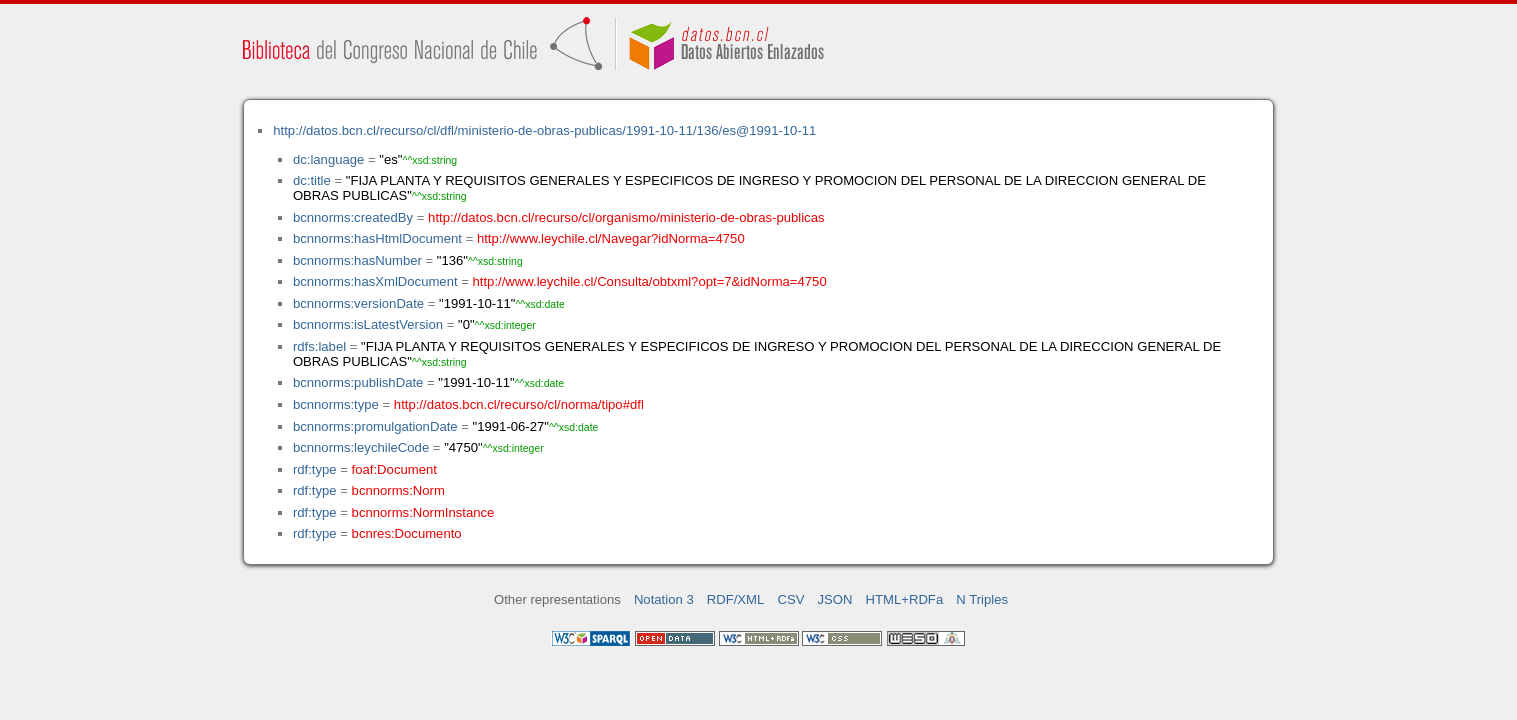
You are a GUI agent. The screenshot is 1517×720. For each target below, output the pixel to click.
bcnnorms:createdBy (353, 217)
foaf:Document (394, 469)
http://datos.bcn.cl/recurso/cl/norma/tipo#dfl (519, 404)
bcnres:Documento (407, 533)
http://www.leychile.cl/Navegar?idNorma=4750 (611, 238)
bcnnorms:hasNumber (357, 260)
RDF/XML (736, 599)
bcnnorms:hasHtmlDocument (377, 238)
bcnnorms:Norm (398, 490)
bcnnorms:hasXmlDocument (375, 281)
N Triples (982, 599)
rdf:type (315, 469)
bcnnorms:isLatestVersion (368, 324)
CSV (790, 599)
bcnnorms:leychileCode (361, 447)
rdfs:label (319, 346)
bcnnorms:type (336, 404)
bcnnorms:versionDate (358, 303)
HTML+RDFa (905, 599)
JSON (835, 599)
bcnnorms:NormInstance (423, 512)
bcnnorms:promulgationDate (375, 426)
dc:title (312, 180)
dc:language (328, 159)
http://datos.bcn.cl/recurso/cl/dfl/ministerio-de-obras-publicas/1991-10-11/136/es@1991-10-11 (544, 130)
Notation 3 (664, 599)
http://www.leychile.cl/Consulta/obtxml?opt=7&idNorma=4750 (650, 281)
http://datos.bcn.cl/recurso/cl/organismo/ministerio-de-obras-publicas (626, 217)
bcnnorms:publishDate (358, 382)
